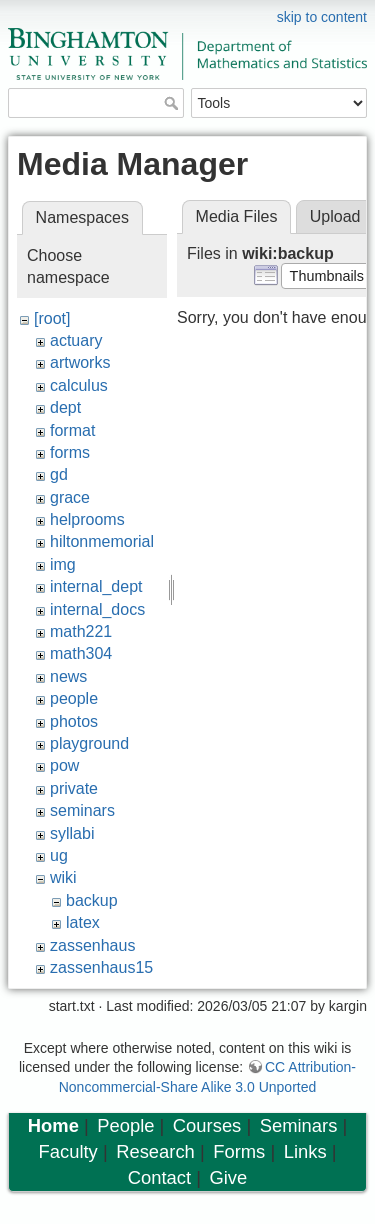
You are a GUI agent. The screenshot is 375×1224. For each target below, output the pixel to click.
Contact (159, 1177)
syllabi (72, 833)
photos (74, 721)
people (74, 698)
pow (64, 765)
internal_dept (96, 586)
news (68, 676)
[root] (52, 318)
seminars (82, 810)
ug (59, 855)
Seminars (299, 1125)
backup (92, 900)
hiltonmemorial (102, 541)
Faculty (68, 1151)
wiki (63, 877)
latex (83, 922)
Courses (207, 1125)
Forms (239, 1151)
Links (305, 1151)
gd (59, 474)
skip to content (322, 17)
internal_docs (97, 609)
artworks (80, 362)
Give (228, 1177)
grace (70, 497)
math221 (81, 631)
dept (65, 407)
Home (53, 1125)
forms (70, 452)
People (125, 1125)
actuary (76, 340)
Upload (335, 216)
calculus (79, 385)
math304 (81, 653)
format (72, 430)
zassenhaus (92, 945)
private (74, 788)
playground (89, 743)
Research (155, 1151)
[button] (326, 276)
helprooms (87, 519)
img (63, 564)
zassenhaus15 (101, 967)
